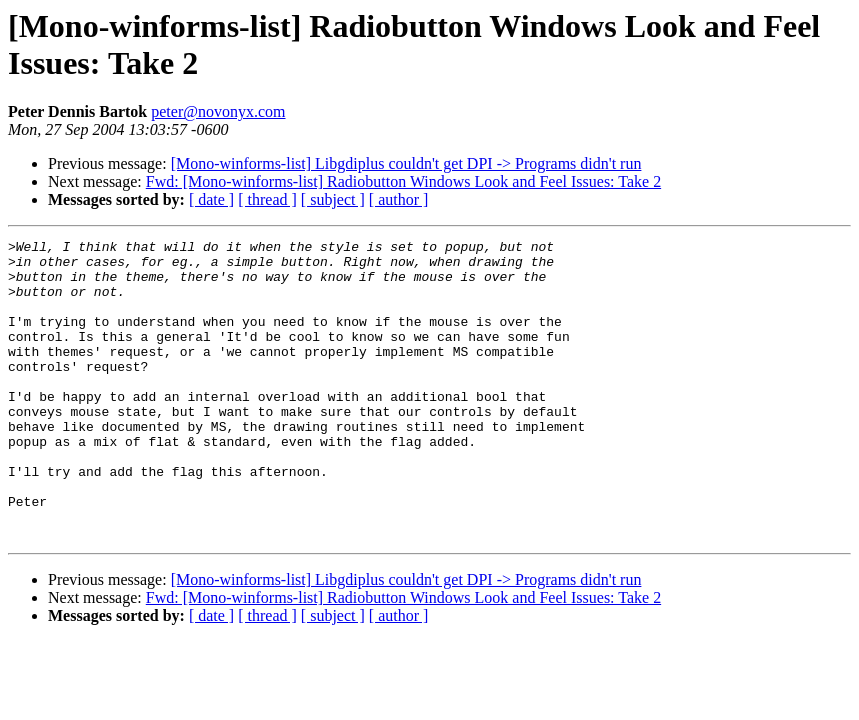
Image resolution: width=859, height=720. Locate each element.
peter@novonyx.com (218, 111)
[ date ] (211, 199)
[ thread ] (267, 199)
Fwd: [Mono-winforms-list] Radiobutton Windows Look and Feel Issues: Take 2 (403, 181)
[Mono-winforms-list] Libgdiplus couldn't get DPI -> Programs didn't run (406, 163)
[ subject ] (333, 199)
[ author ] (399, 199)
